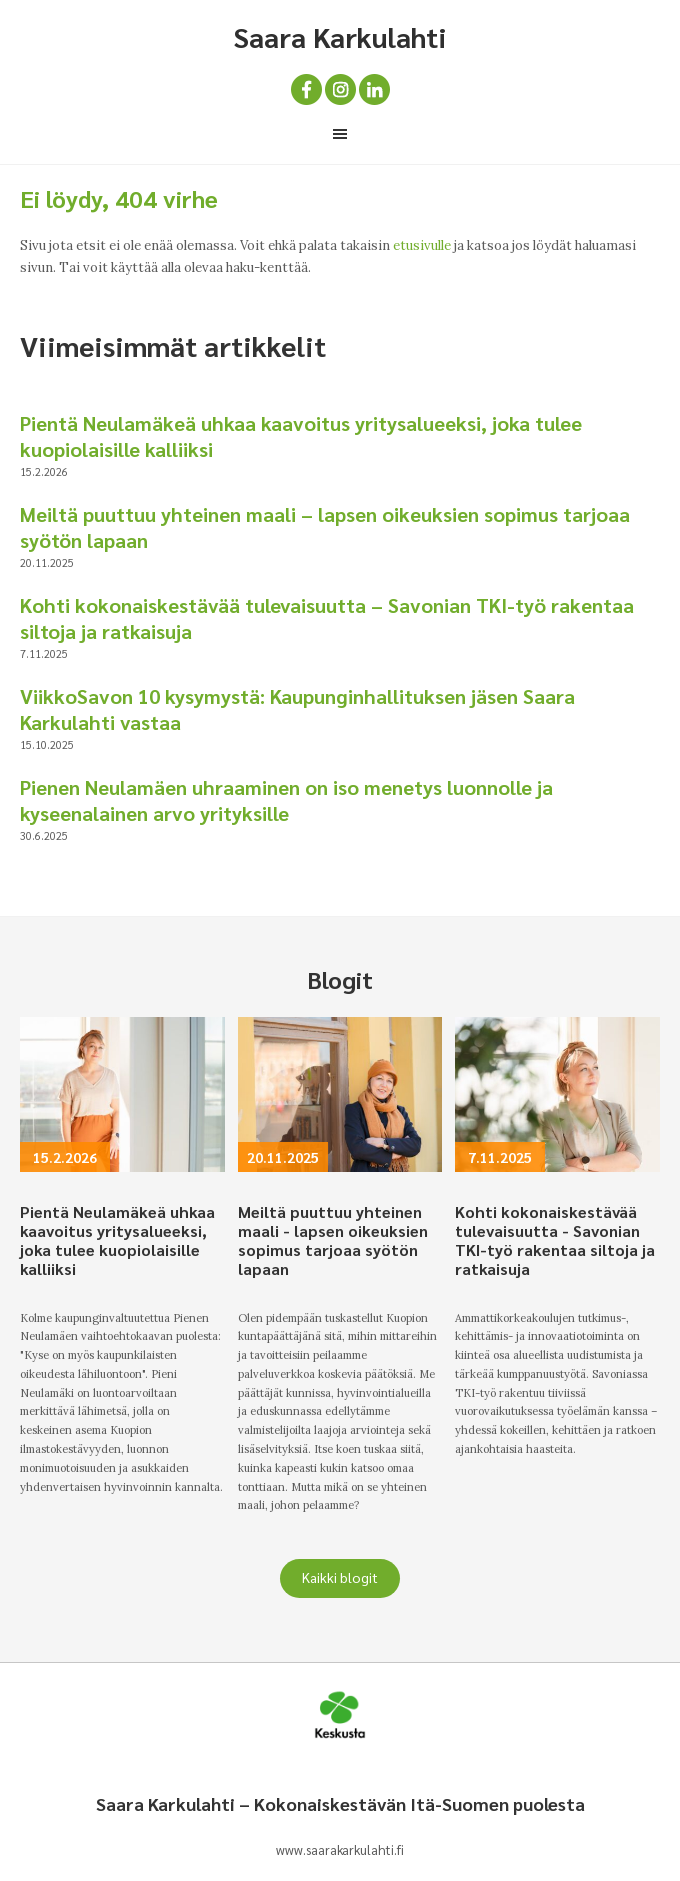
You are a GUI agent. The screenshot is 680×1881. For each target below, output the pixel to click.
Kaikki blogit (340, 1577)
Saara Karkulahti (340, 36)
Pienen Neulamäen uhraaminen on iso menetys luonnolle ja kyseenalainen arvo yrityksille (286, 800)
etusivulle (422, 245)
